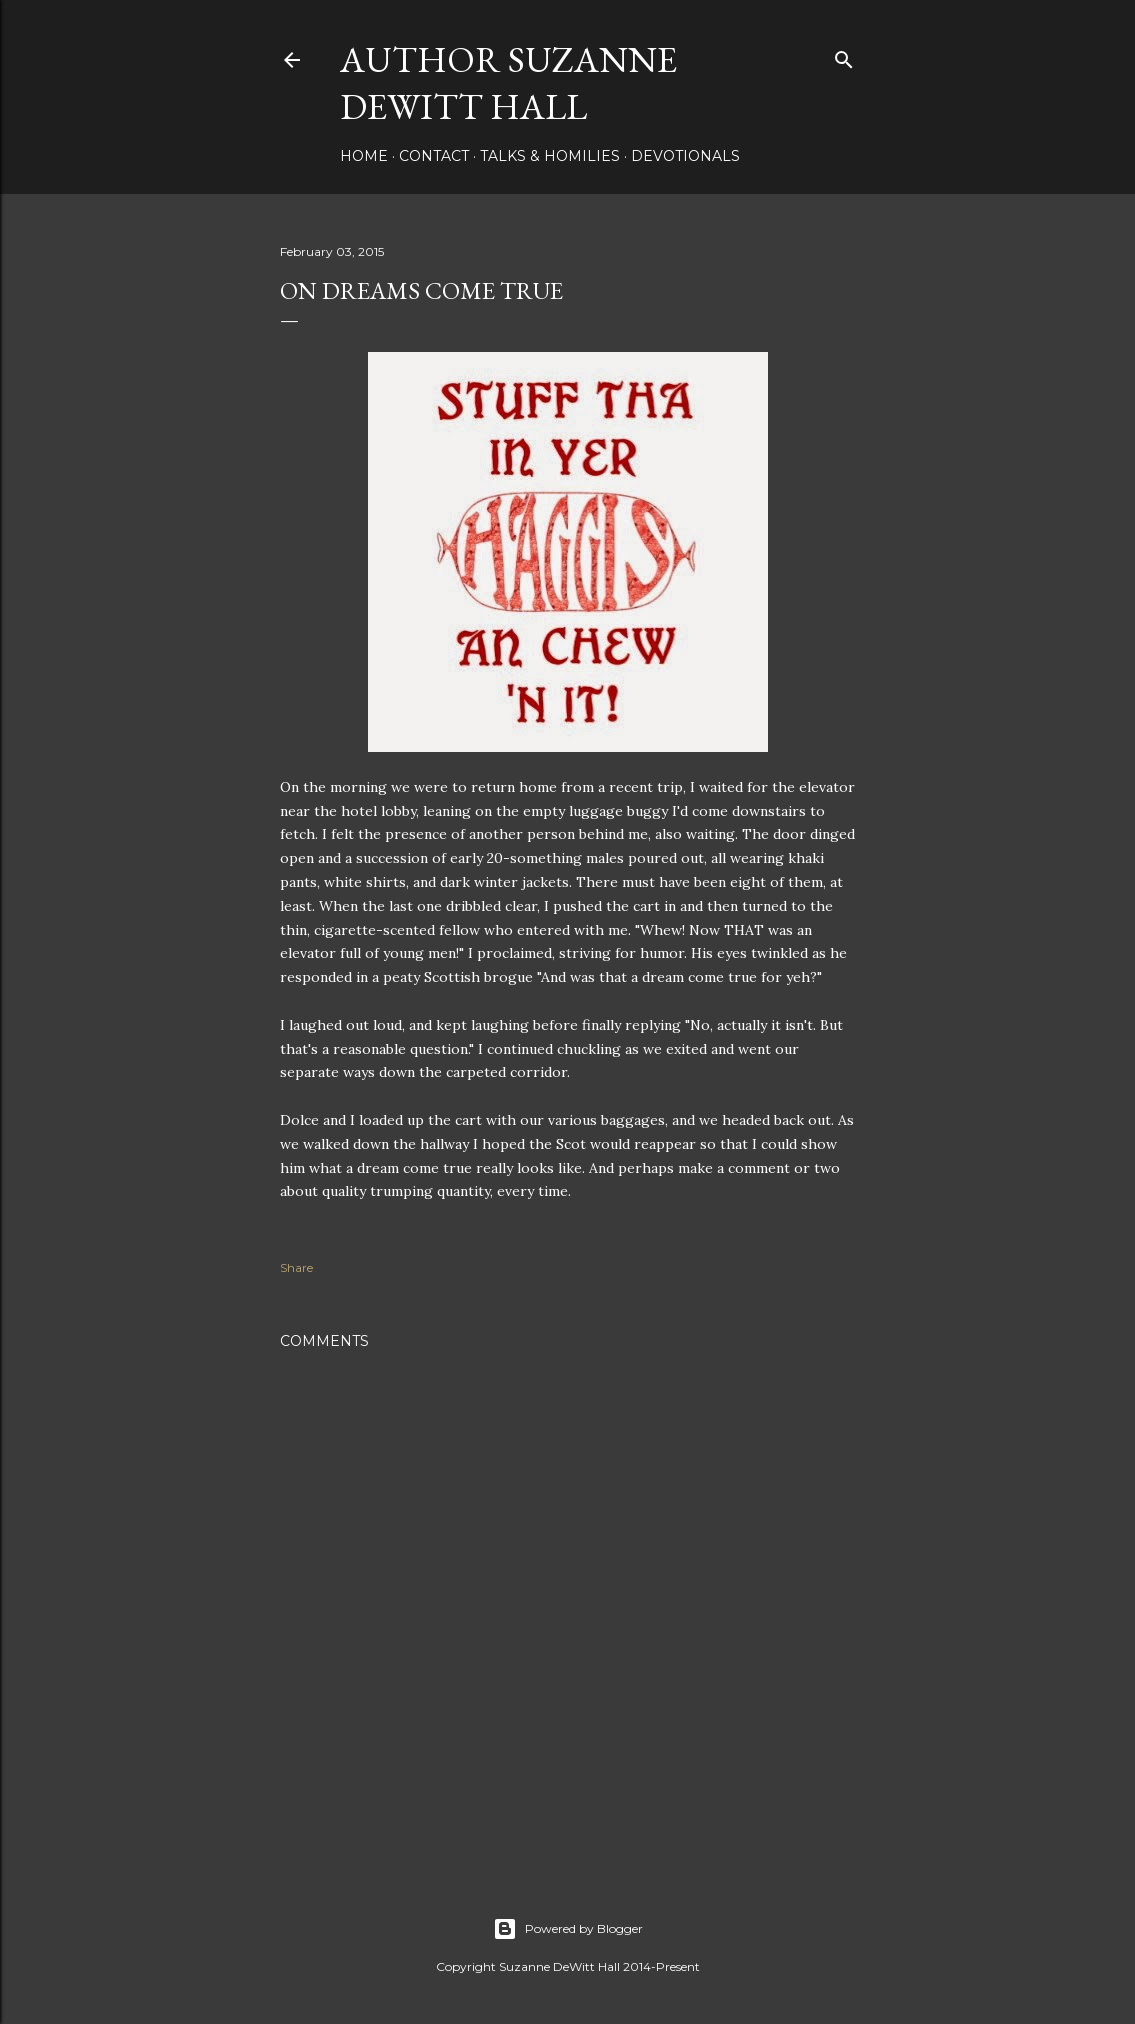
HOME (364, 156)
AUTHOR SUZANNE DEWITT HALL (508, 83)
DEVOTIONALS (685, 156)
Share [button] (296, 1267)
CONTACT (434, 156)
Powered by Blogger (568, 1929)
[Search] (844, 55)
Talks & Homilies (550, 156)
